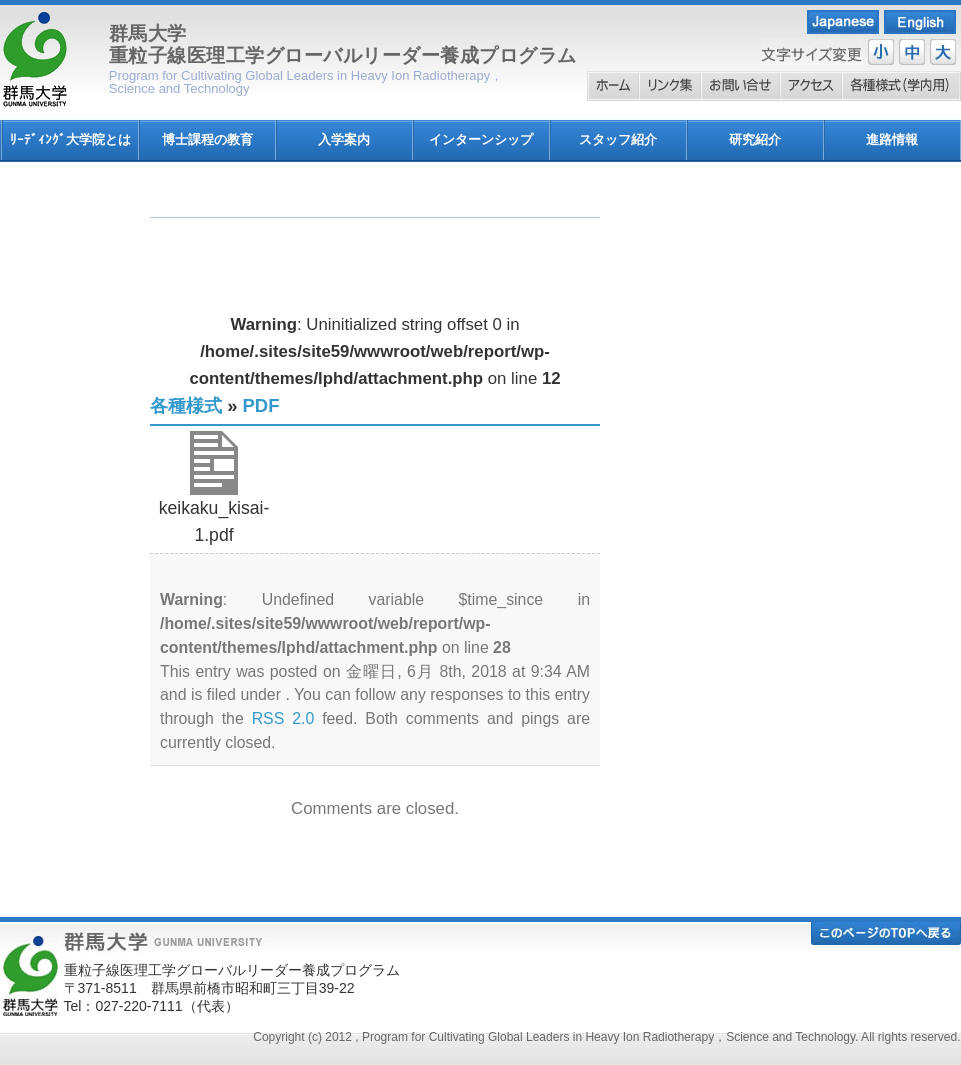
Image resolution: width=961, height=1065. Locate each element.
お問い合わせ (740, 86)
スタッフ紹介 (618, 139)
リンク (670, 86)
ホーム (613, 86)
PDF (261, 405)
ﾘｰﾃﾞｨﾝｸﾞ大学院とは (70, 139)
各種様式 (901, 86)
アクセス (811, 86)
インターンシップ (481, 139)
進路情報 (892, 139)
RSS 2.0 (283, 718)
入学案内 (344, 139)
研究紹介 (755, 139)
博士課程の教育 (207, 139)
